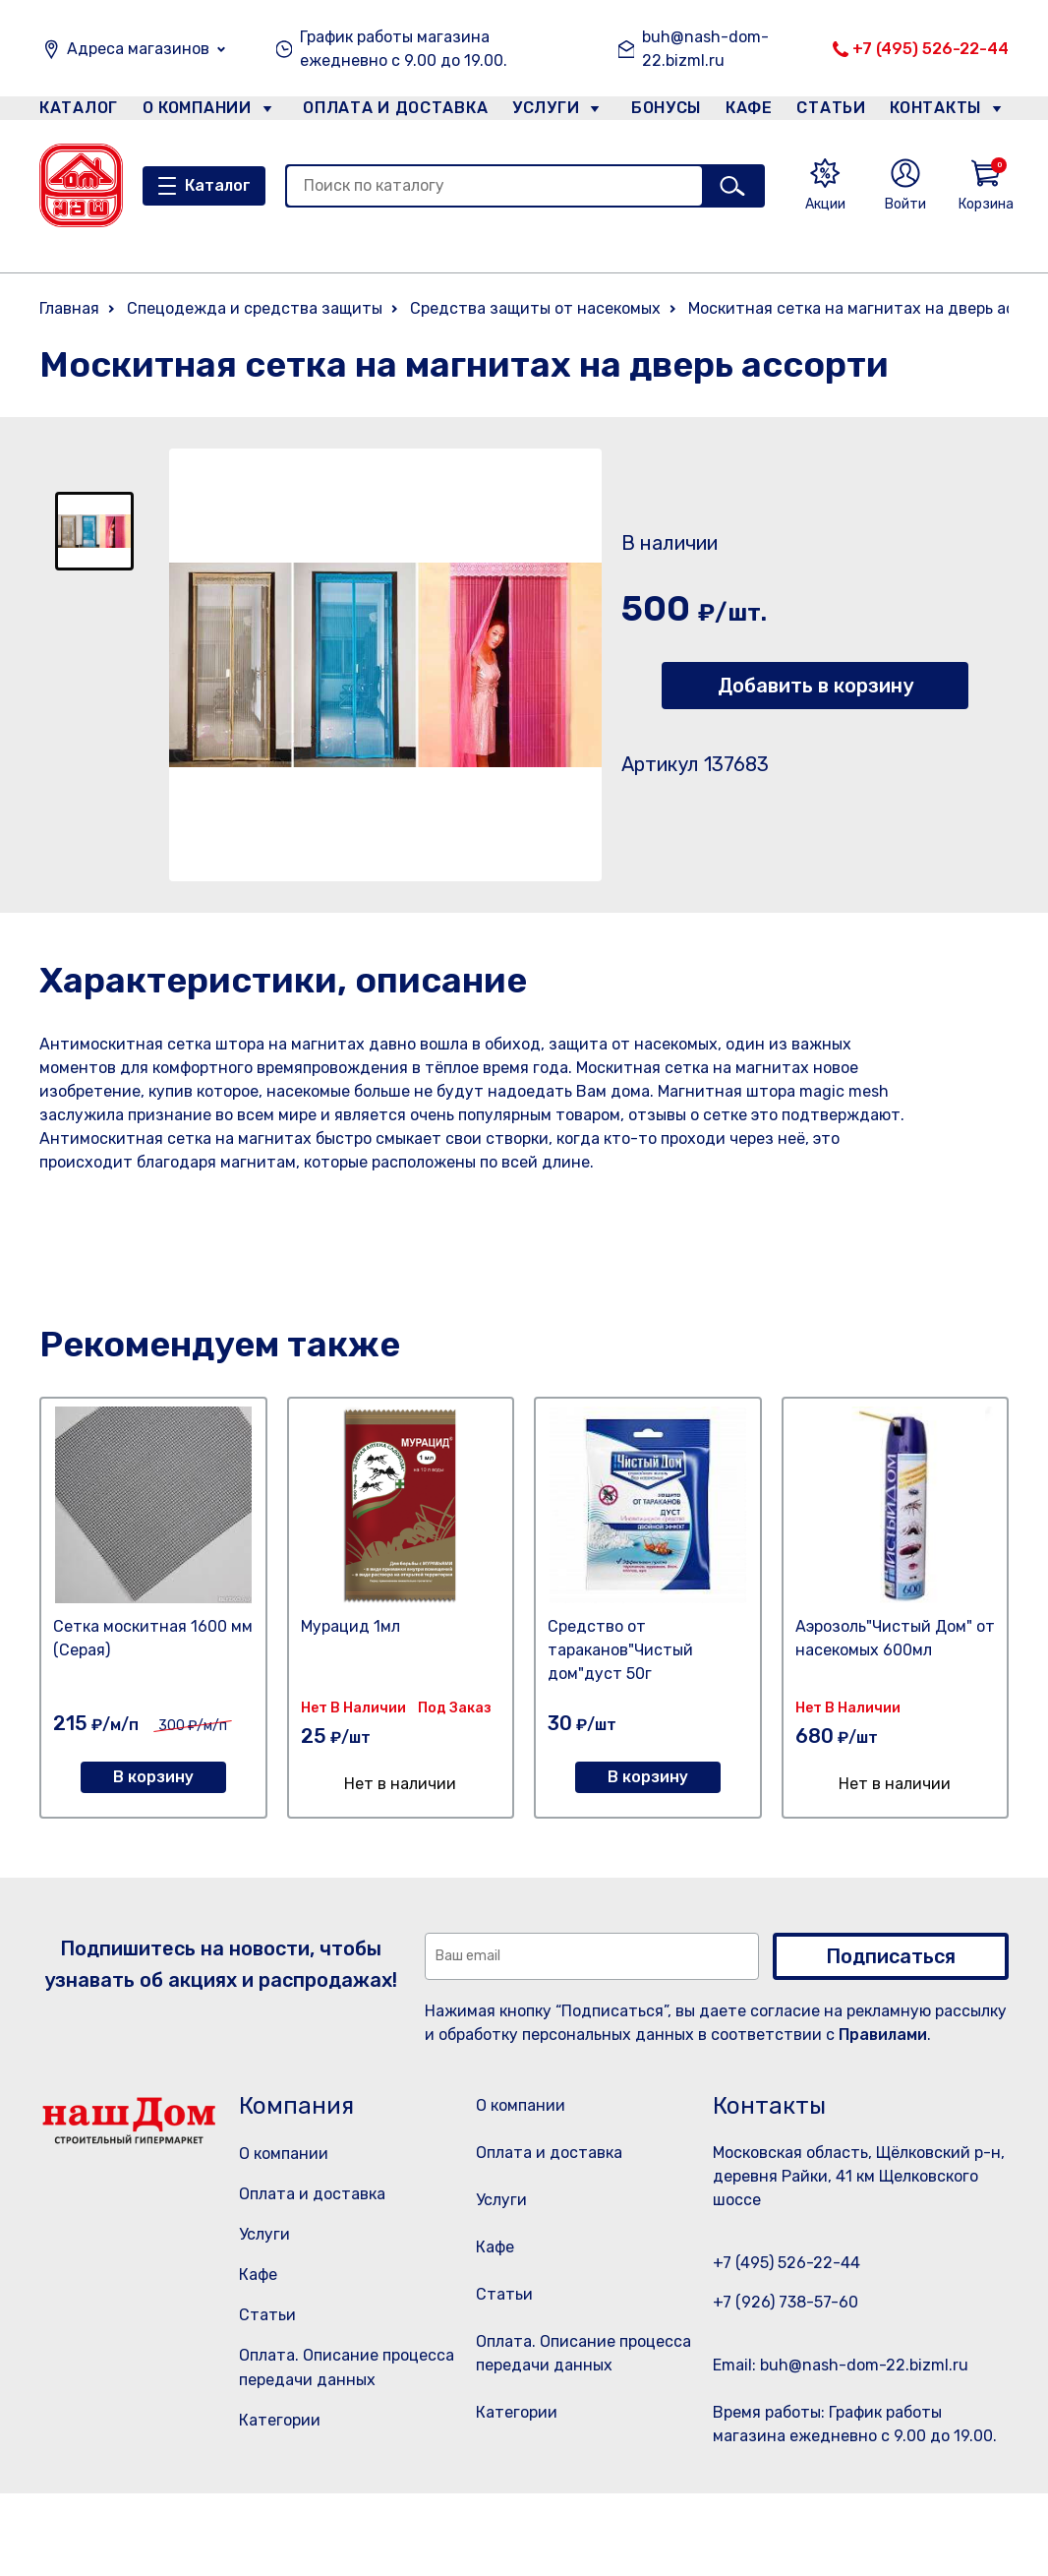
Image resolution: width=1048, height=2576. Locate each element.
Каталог (75, 111)
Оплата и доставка (387, 111)
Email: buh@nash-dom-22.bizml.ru (840, 2365)
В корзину (153, 1776)
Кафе (747, 111)
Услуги (537, 111)
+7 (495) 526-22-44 (930, 48)
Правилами (883, 2034)
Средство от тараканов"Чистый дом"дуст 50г (620, 1650)
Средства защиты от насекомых (535, 308)
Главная (69, 308)
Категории (279, 2420)
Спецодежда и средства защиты (254, 308)
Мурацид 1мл (350, 1626)
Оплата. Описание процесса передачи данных (582, 2433)
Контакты (946, 111)
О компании (197, 111)
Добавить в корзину (815, 685)
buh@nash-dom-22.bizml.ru (705, 49)
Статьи (835, 111)
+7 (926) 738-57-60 (785, 2302)
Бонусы (656, 111)
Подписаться (891, 1956)
